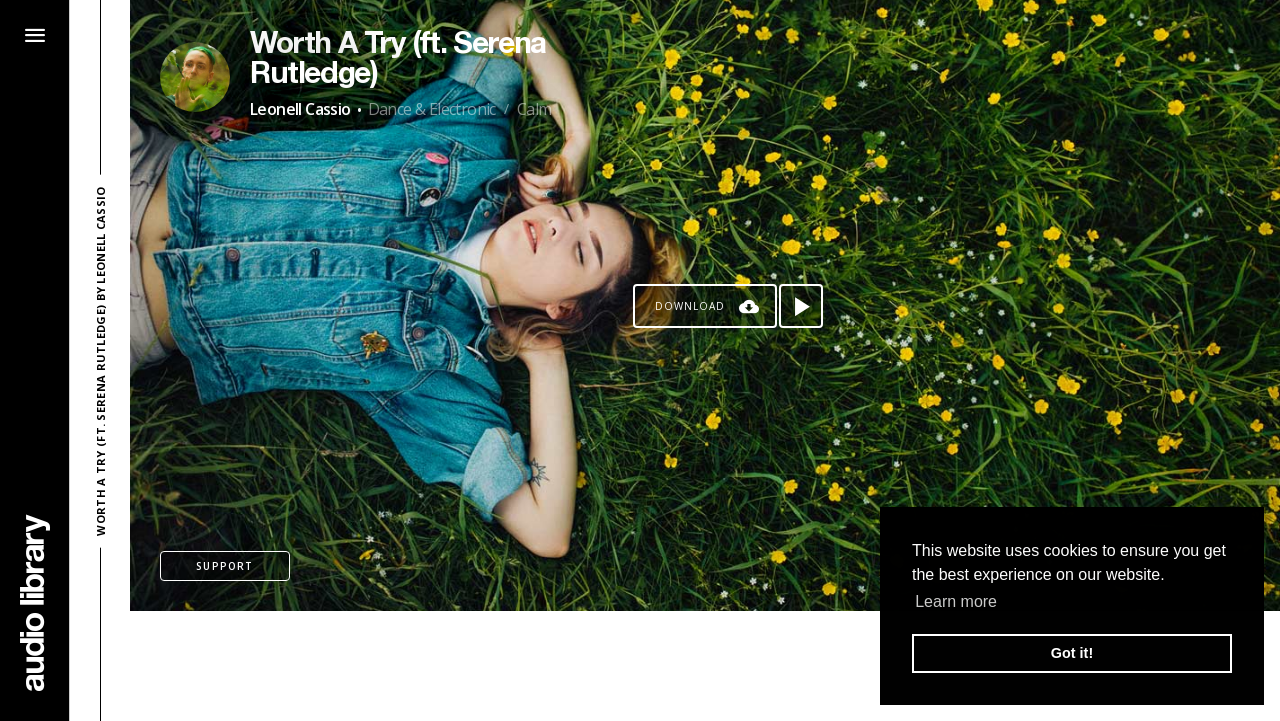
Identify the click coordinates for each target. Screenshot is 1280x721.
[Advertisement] (705, 666)
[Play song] (801, 306)
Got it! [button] (1072, 653)
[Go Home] (35, 602)
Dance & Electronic (432, 109)
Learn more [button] (956, 601)
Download (690, 306)
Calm (534, 109)
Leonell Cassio (300, 109)
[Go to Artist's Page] (195, 77)
